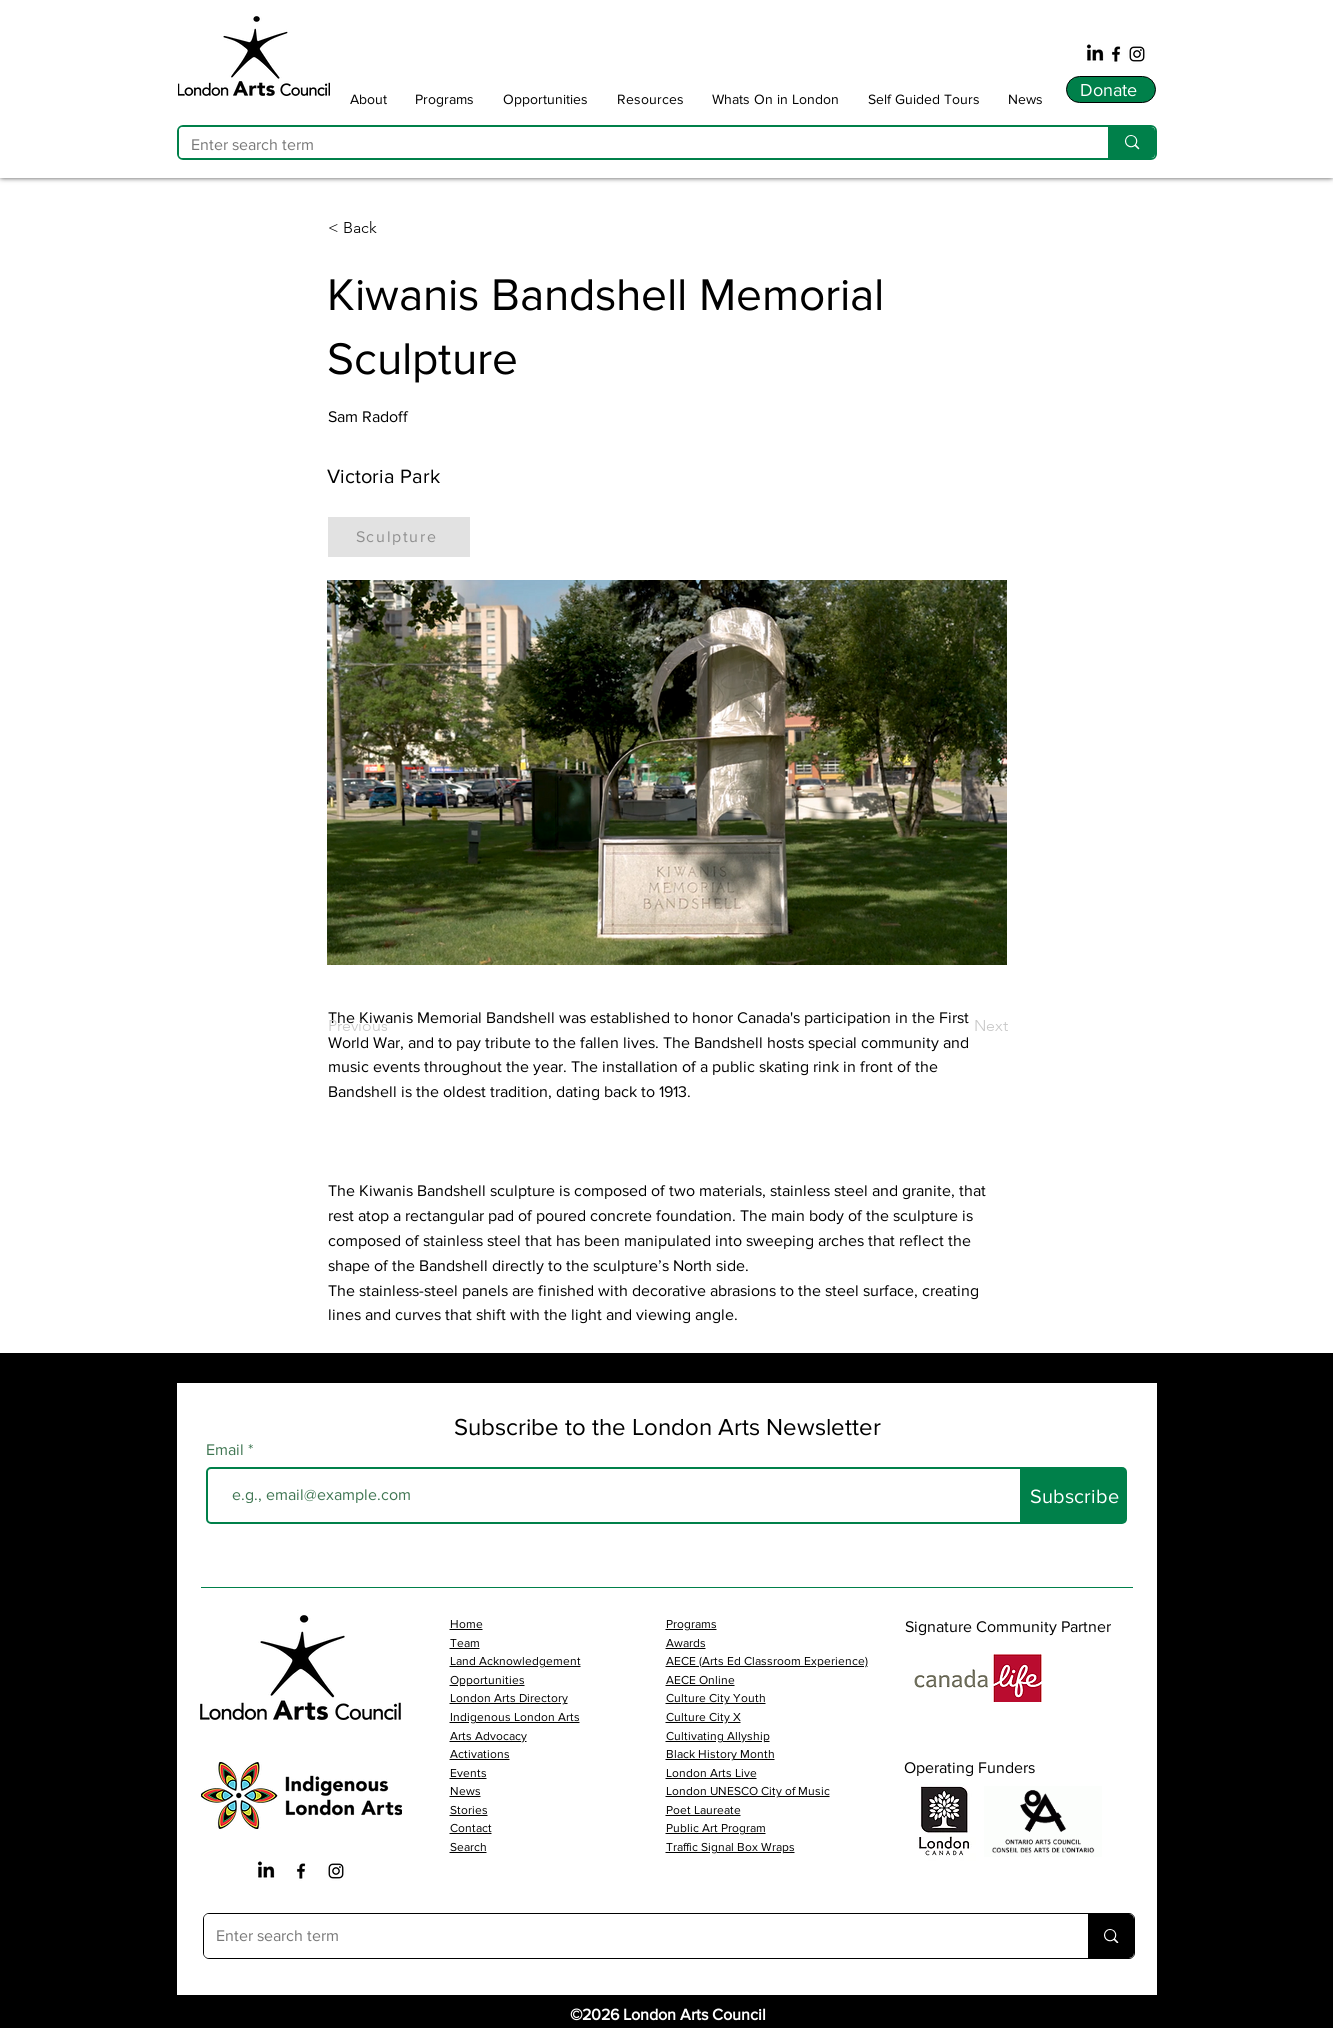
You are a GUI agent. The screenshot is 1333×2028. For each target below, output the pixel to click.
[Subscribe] (1074, 1495)
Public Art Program (716, 1828)
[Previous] (394, 1026)
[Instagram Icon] (336, 1871)
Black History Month (720, 1754)
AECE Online (700, 1680)
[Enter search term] (629, 145)
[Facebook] (1116, 54)
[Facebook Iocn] (301, 1871)
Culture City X (703, 1717)
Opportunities (487, 1680)
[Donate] (1111, 89)
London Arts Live (711, 1773)
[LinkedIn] (1095, 54)
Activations (480, 1754)
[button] (369, 98)
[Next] (958, 1026)
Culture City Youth (716, 1698)
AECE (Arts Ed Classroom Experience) (767, 1661)
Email (227, 1450)
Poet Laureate (703, 1810)
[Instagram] (1137, 54)
